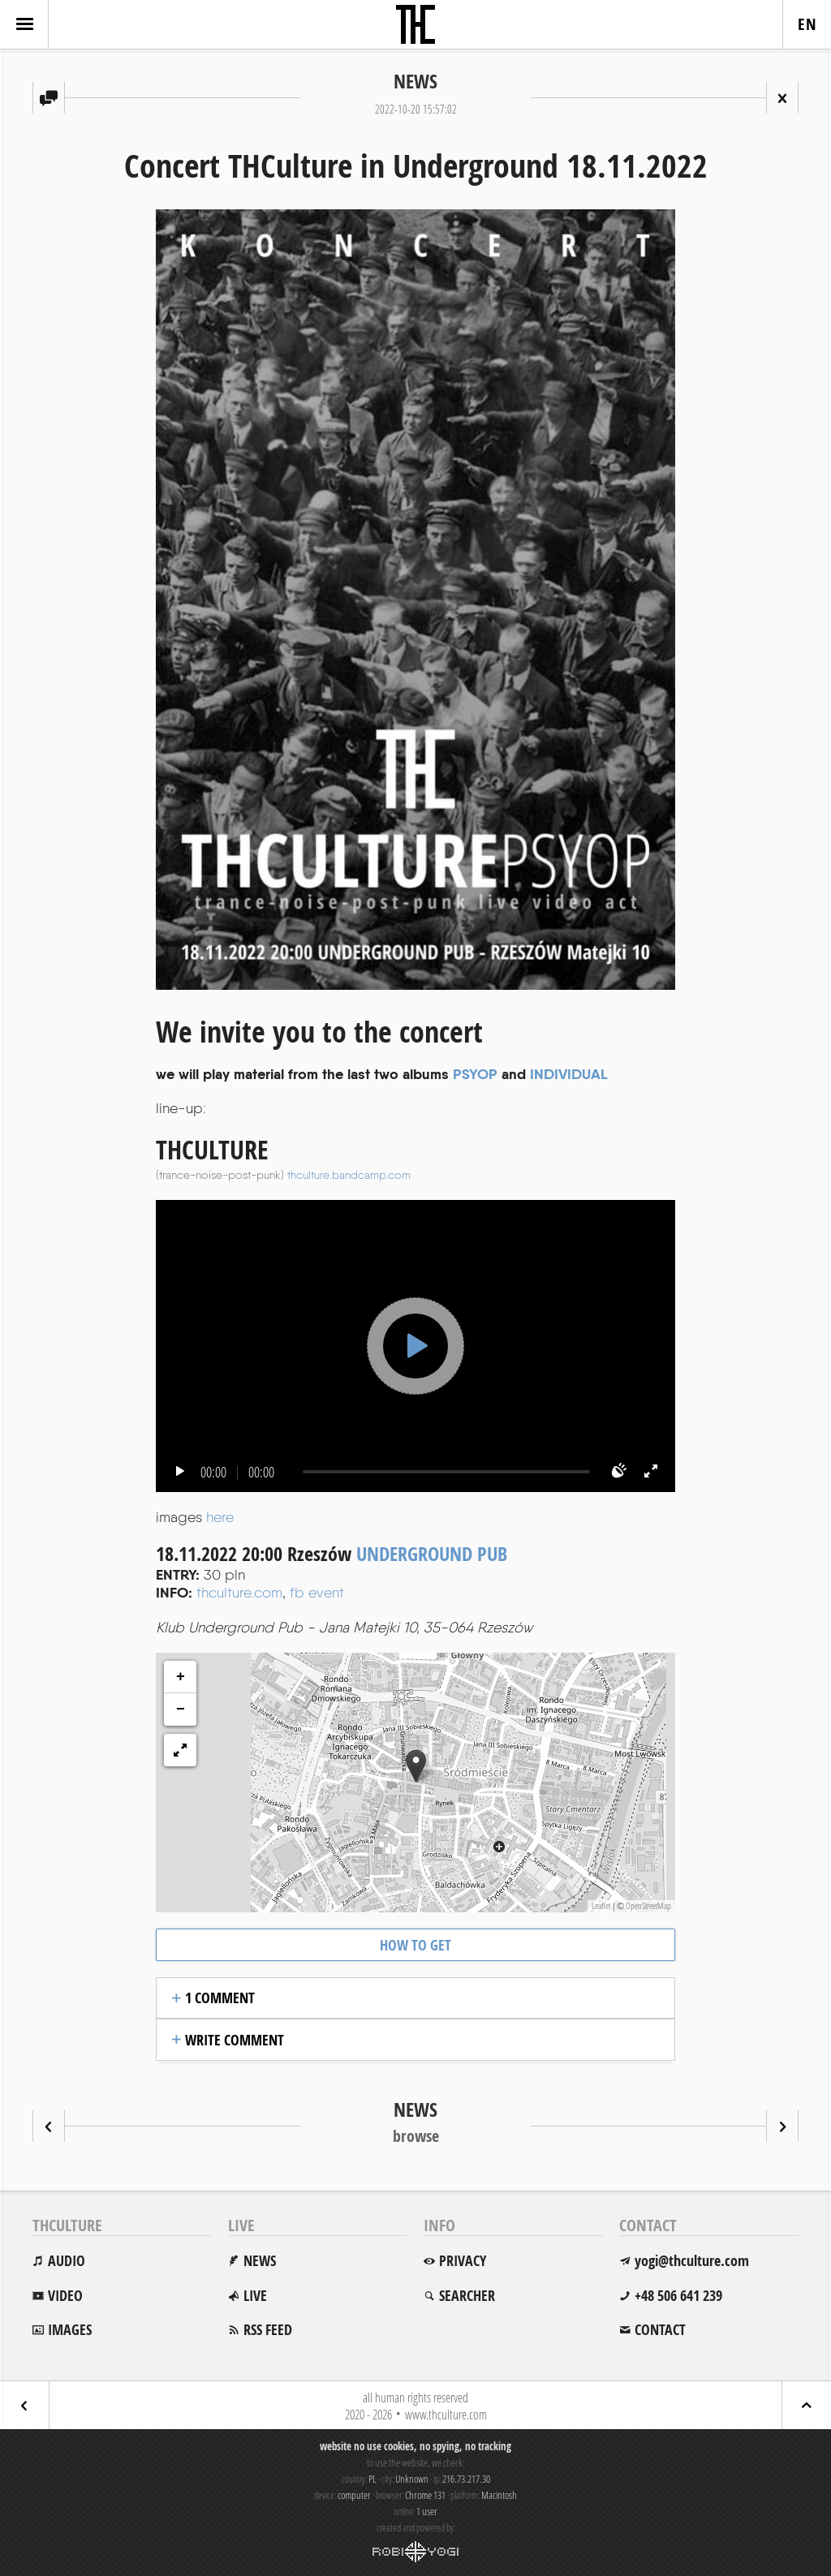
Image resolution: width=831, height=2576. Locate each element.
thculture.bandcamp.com (349, 1174)
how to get (415, 1945)
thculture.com (239, 1592)
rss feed (267, 2330)
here (220, 1516)
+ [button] (180, 1677)
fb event (317, 1592)
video (65, 2296)
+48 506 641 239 (678, 2296)
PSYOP (475, 1073)
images (70, 2330)
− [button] (180, 1709)
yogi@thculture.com (692, 2261)
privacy (462, 2261)
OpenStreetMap (648, 1906)
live (255, 2296)
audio (66, 2261)
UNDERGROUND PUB (431, 1554)
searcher (467, 2296)
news (259, 2261)
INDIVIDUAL (569, 1073)
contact (660, 2330)
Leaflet (601, 1906)
